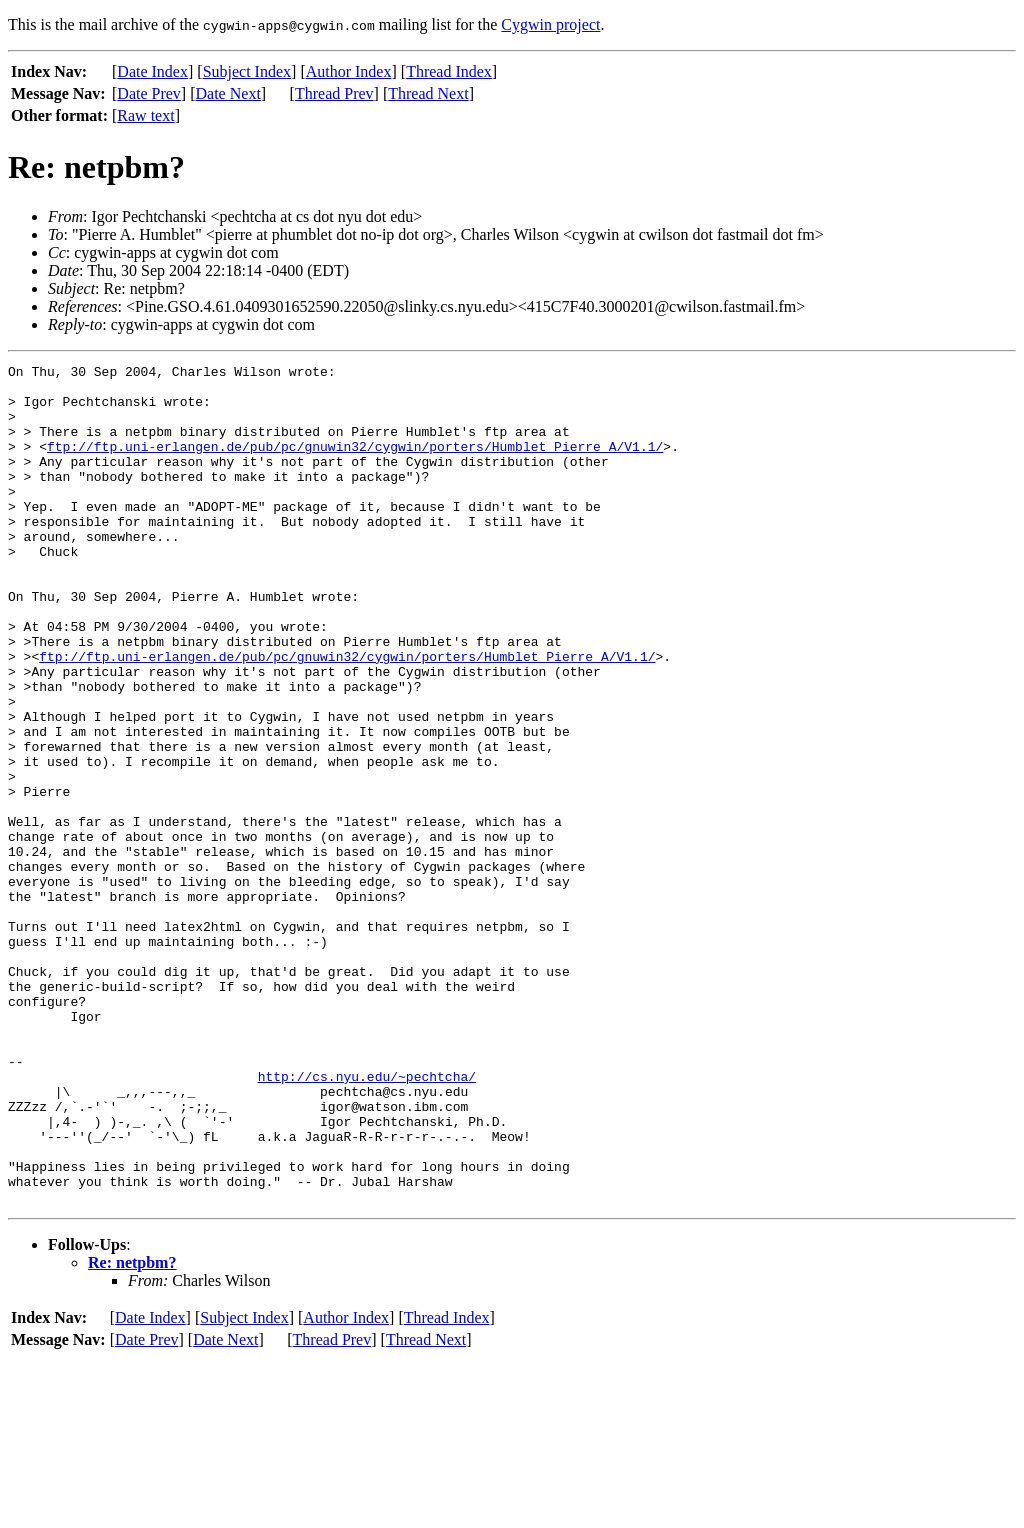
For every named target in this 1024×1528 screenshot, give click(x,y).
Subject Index (247, 71)
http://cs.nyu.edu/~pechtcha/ (367, 1220)
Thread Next (428, 93)
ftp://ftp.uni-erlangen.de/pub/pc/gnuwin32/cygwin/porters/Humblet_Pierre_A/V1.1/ (355, 464)
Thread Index (449, 71)
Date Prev (149, 93)
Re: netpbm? (132, 1430)
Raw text (145, 115)
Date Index (152, 71)
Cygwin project (550, 24)
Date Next (228, 93)
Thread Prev (334, 93)
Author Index (349, 71)
